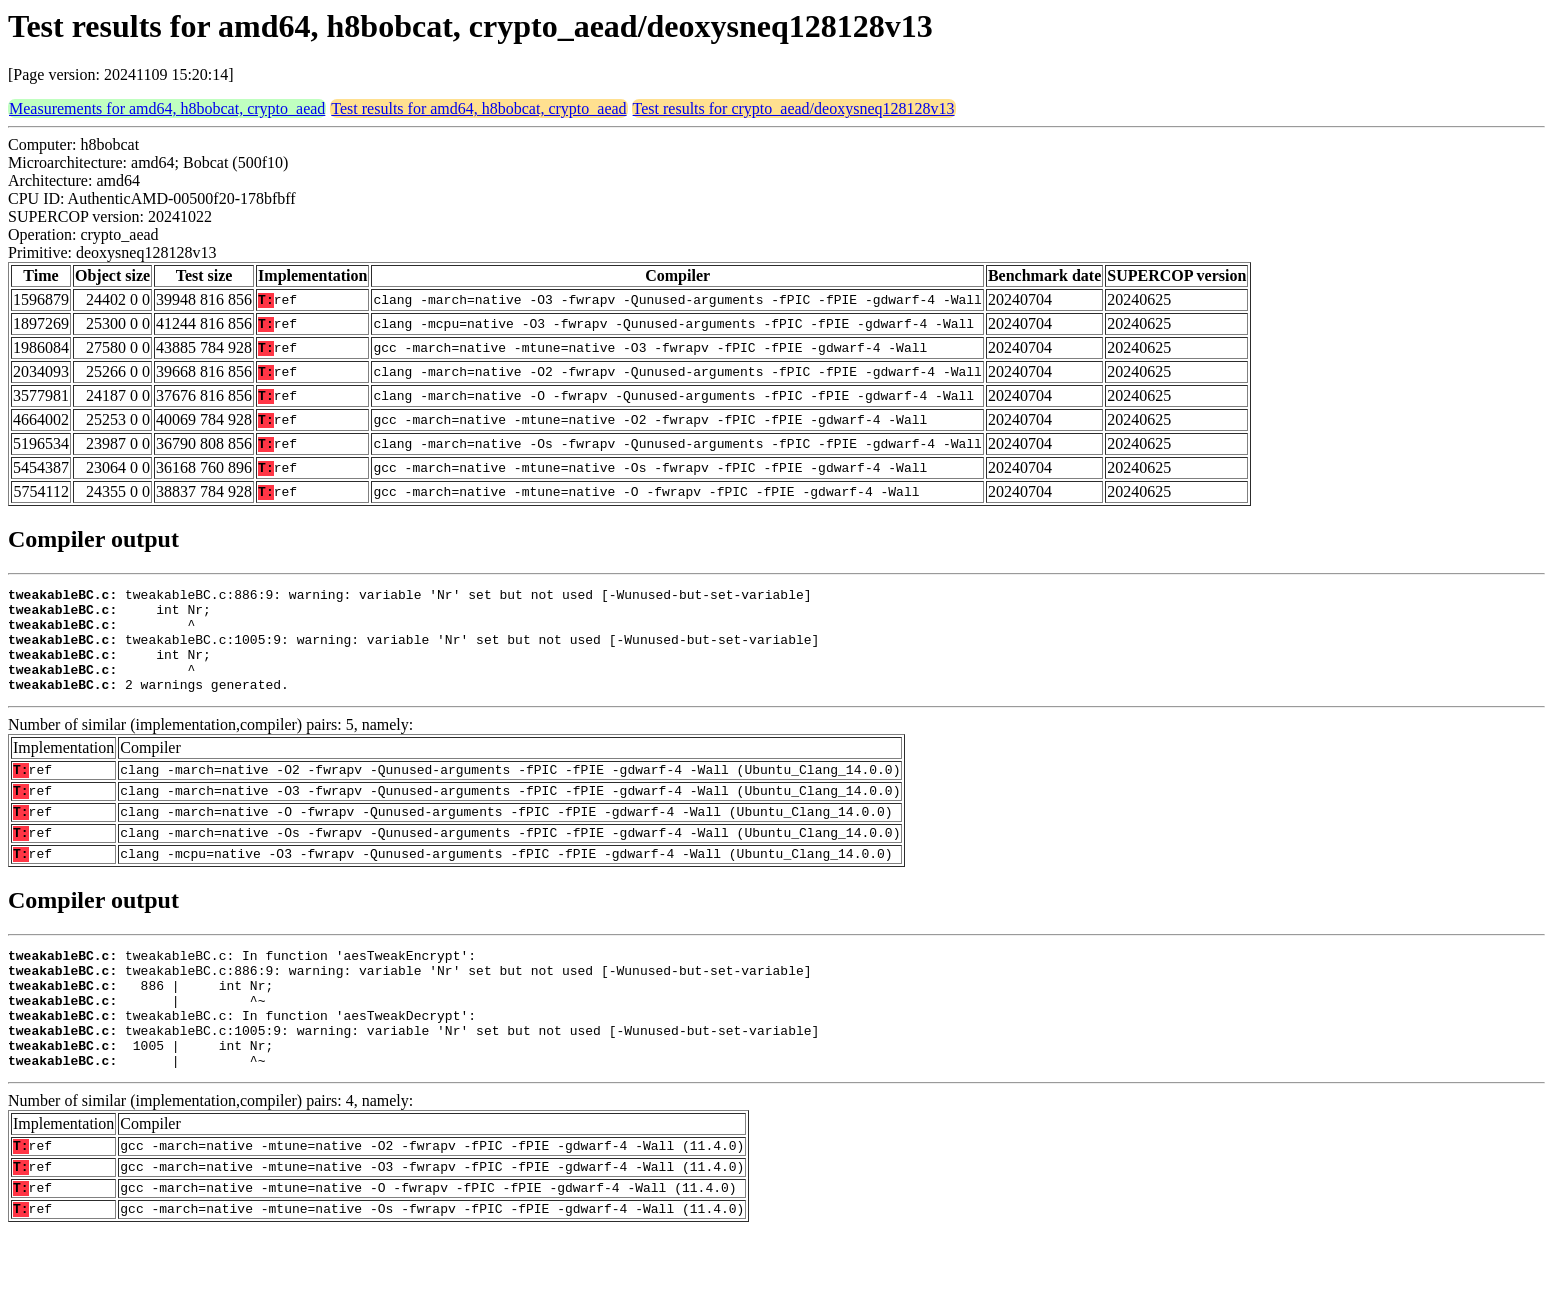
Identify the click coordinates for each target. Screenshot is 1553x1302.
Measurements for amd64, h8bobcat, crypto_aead (167, 108)
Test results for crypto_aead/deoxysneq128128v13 (794, 108)
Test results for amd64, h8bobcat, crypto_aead (478, 108)
